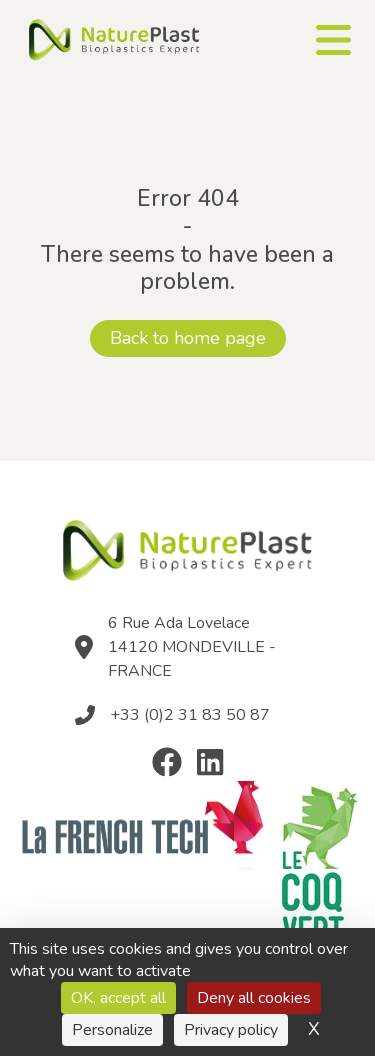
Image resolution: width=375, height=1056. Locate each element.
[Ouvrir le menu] (333, 40)
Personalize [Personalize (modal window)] (112, 1030)
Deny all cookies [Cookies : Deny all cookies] (254, 998)
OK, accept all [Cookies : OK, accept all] (118, 998)
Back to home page (188, 338)
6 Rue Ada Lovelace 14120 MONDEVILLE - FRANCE (192, 647)
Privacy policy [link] (231, 1030)
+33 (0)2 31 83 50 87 (190, 715)
